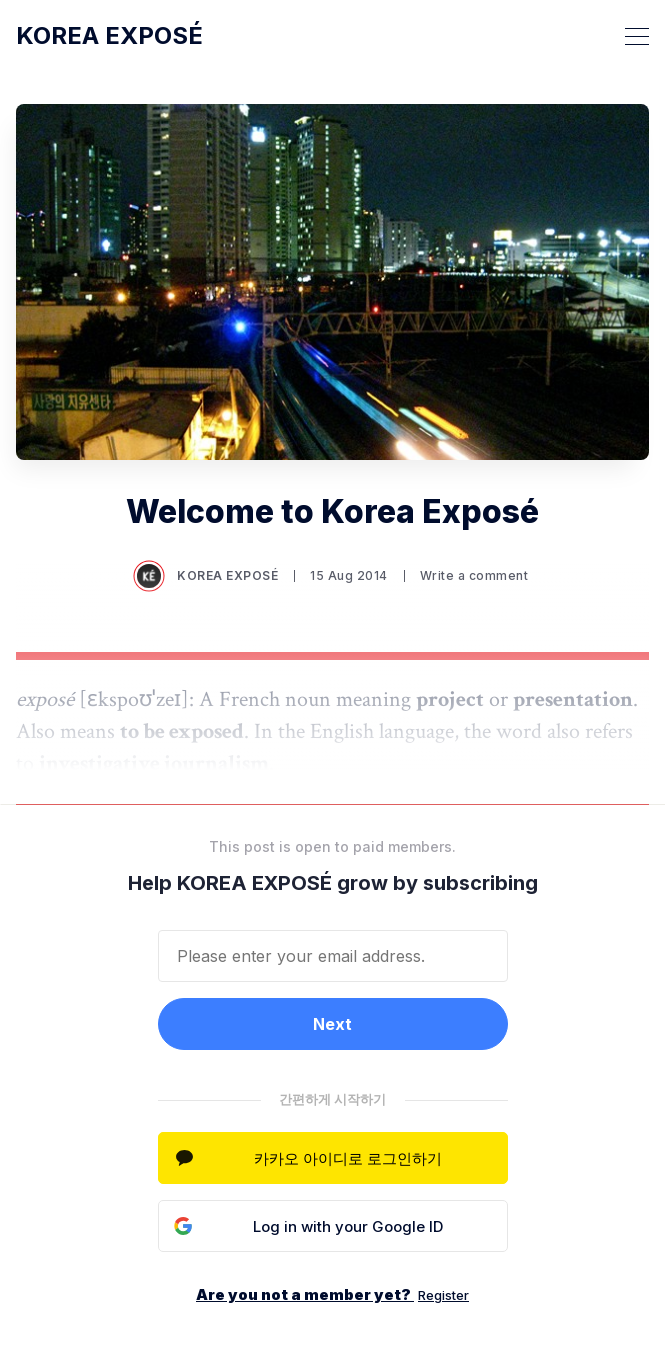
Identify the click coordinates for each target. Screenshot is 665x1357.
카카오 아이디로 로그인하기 (348, 1158)
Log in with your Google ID (348, 1226)
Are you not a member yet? (332, 1294)
